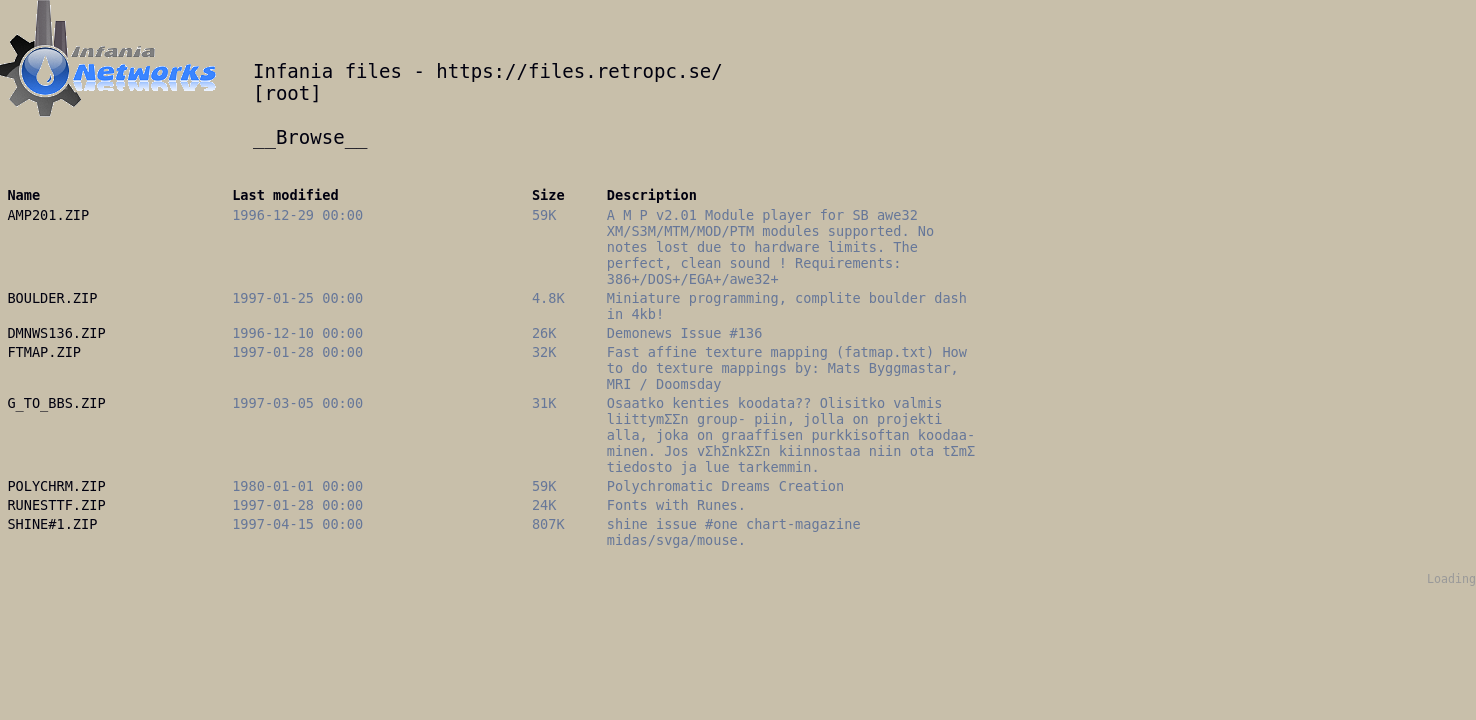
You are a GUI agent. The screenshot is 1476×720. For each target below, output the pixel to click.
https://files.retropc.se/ (579, 71)
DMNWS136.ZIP (56, 333)
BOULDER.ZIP (52, 298)
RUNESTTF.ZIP (56, 505)
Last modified (285, 195)
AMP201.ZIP (48, 215)
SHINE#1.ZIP (52, 524)
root (287, 93)
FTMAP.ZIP (44, 352)
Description (652, 195)
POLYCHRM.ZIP (56, 486)
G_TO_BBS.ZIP (56, 403)
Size (548, 195)
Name (23, 195)
